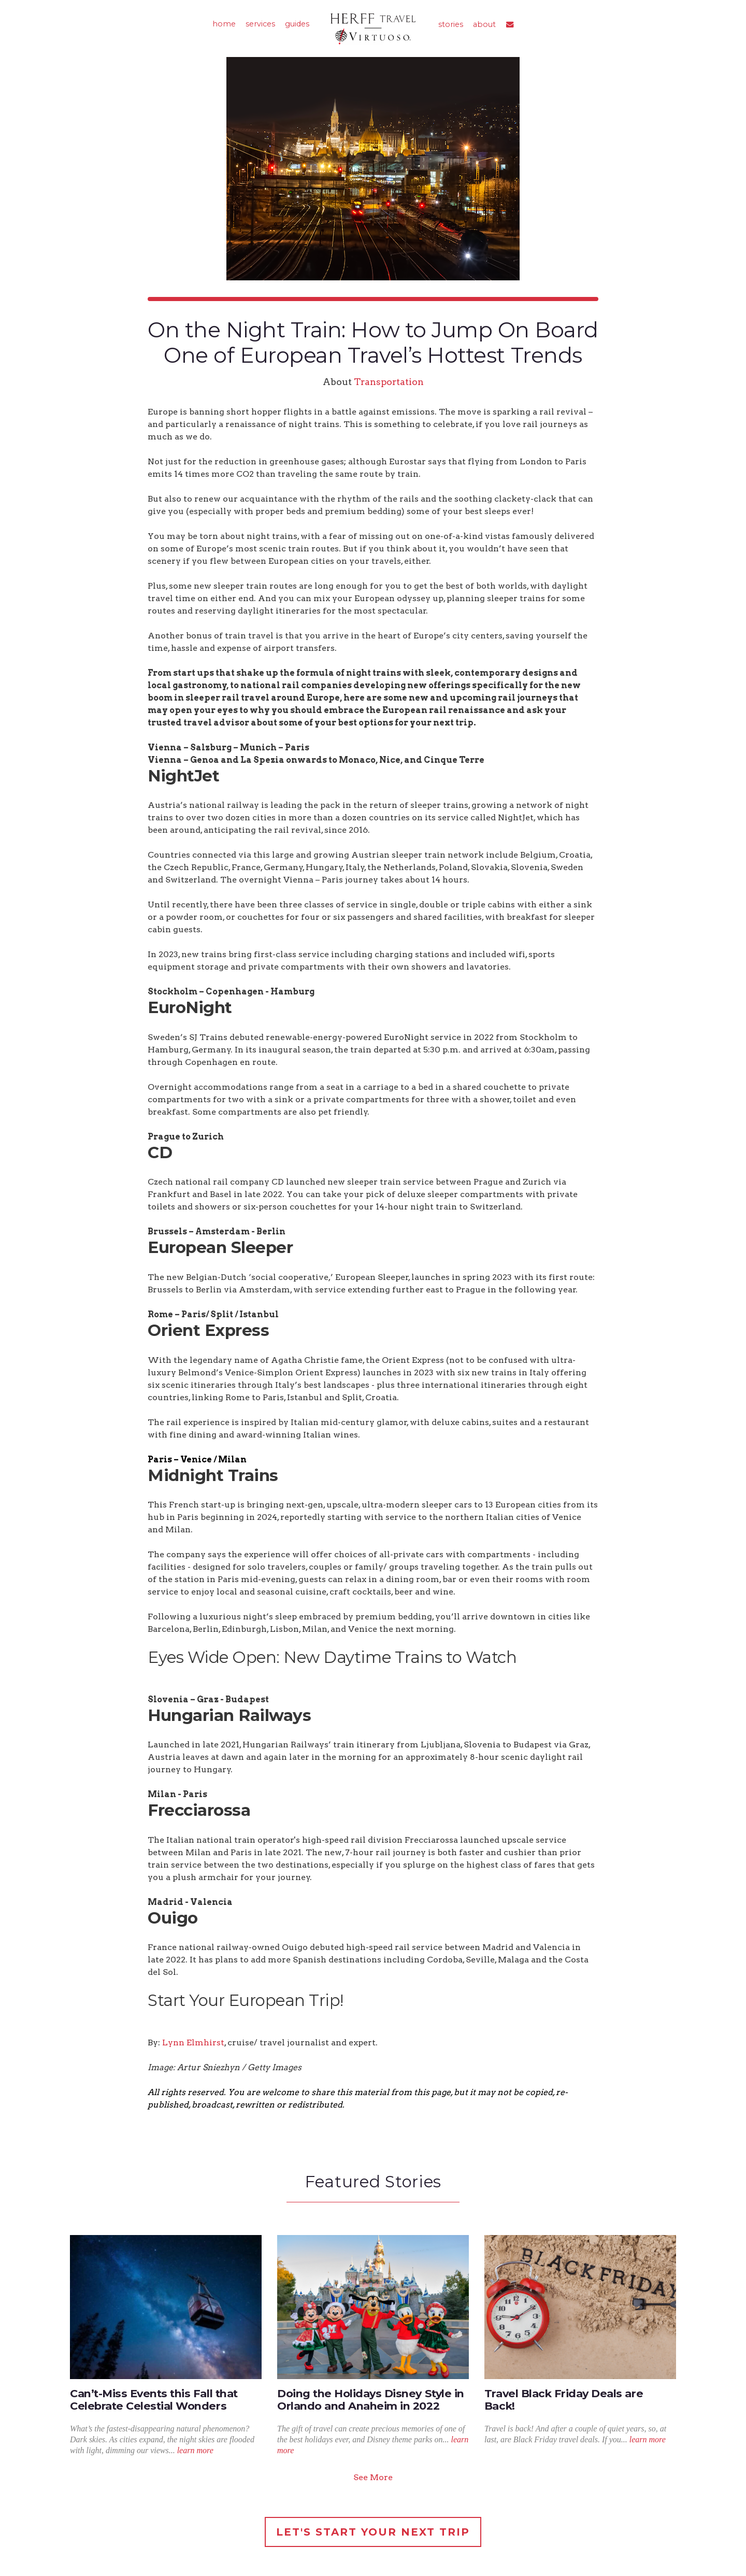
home (224, 24)
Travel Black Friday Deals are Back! (563, 2400)
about (484, 24)
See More (373, 2477)
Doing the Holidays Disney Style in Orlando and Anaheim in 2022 (370, 2400)
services (260, 24)
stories (450, 24)
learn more (195, 2450)
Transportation (389, 381)
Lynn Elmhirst (193, 2042)
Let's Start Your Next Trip (373, 2532)
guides (297, 24)
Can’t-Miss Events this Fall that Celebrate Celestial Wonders (154, 2400)
